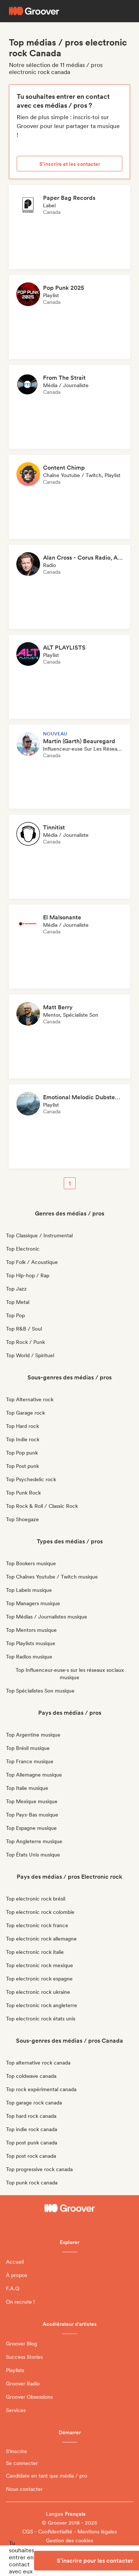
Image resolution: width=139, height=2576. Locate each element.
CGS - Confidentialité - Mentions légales (69, 2532)
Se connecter (22, 2463)
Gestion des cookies (69, 2540)
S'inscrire (16, 2451)
